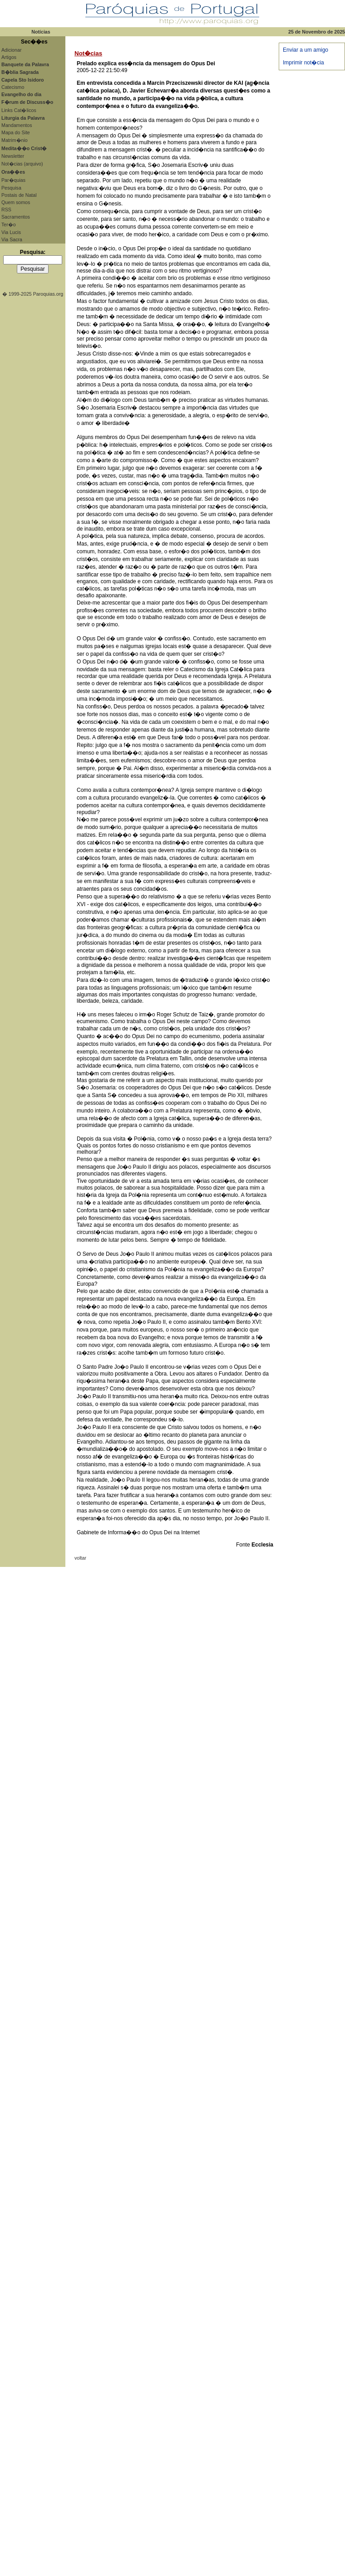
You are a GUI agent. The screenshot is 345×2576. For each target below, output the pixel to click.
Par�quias (13, 180)
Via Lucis (11, 232)
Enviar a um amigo (305, 50)
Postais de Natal (19, 195)
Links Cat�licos (18, 110)
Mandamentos (16, 125)
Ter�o (8, 224)
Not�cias (88, 53)
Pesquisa (11, 187)
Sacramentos (15, 217)
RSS (6, 209)
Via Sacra (11, 239)
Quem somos (15, 202)
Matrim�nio (14, 140)
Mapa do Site (15, 132)
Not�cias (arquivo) (22, 163)
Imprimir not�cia (303, 62)
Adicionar (11, 50)
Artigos (8, 57)
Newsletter (12, 156)
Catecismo (12, 87)
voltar (80, 1558)
